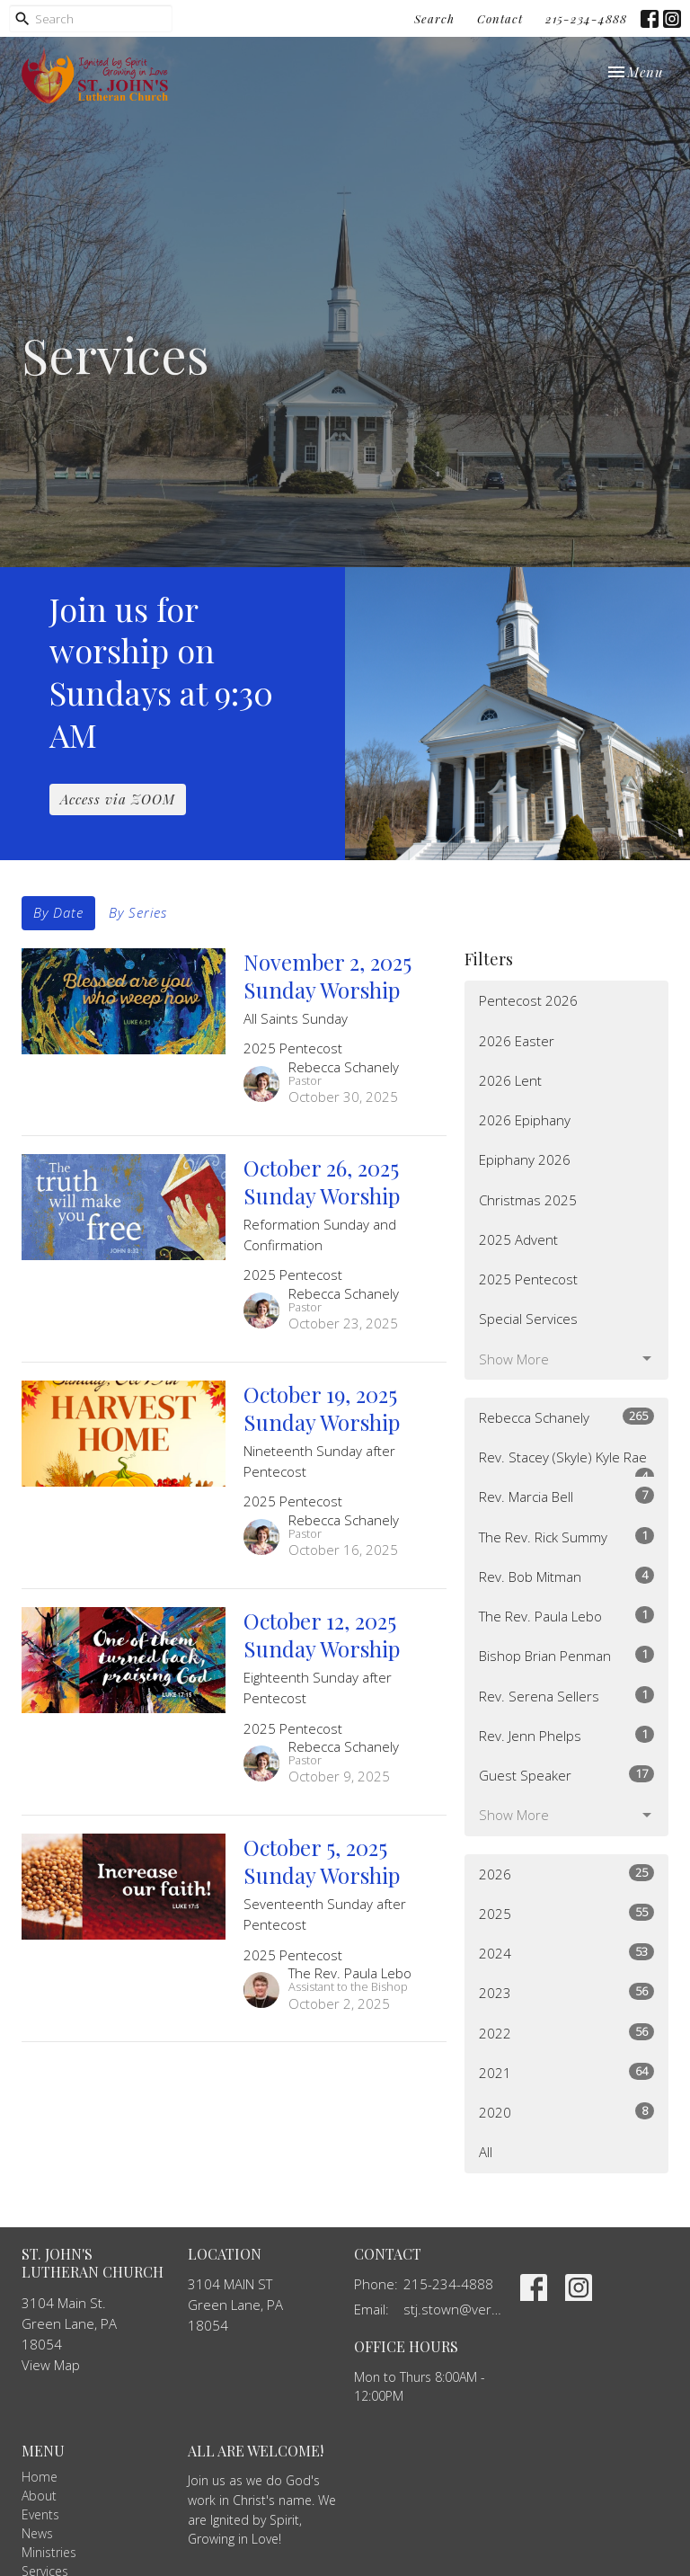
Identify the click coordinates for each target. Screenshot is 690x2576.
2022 (566, 2032)
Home (40, 2476)
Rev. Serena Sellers (566, 1695)
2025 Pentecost (528, 1279)
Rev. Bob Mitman (566, 1576)
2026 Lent (510, 1080)
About (39, 2495)
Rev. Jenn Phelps (566, 1735)
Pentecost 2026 (528, 1000)
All (485, 2152)
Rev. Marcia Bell (566, 1496)
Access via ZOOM (117, 799)
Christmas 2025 (528, 1200)
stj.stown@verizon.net (452, 2309)
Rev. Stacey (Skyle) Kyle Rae (566, 1463)
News (37, 2533)
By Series (138, 912)
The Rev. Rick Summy (566, 1536)
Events (40, 2514)
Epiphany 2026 (525, 1159)
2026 (566, 1873)
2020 (566, 2111)
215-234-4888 (586, 18)
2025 (566, 1913)
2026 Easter (516, 1041)
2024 (566, 1952)
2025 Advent (518, 1239)
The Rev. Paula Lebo (566, 1615)
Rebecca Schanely (566, 1417)
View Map (51, 2365)
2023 (566, 1992)
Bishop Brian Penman (566, 1655)
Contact (500, 18)
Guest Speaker (566, 1774)
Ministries (49, 2552)
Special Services (528, 1319)
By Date (58, 912)
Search (434, 18)
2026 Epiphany (525, 1120)
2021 (566, 2072)
